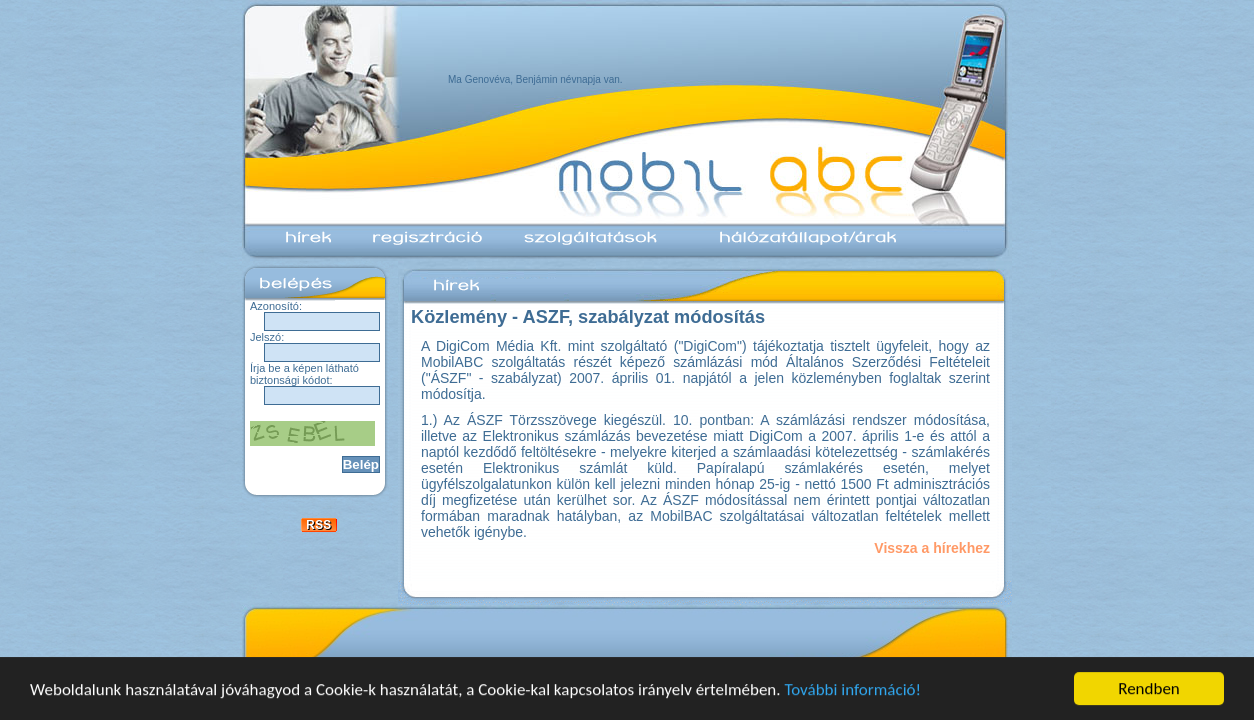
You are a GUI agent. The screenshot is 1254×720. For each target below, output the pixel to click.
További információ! (852, 689)
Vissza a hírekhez (932, 548)
